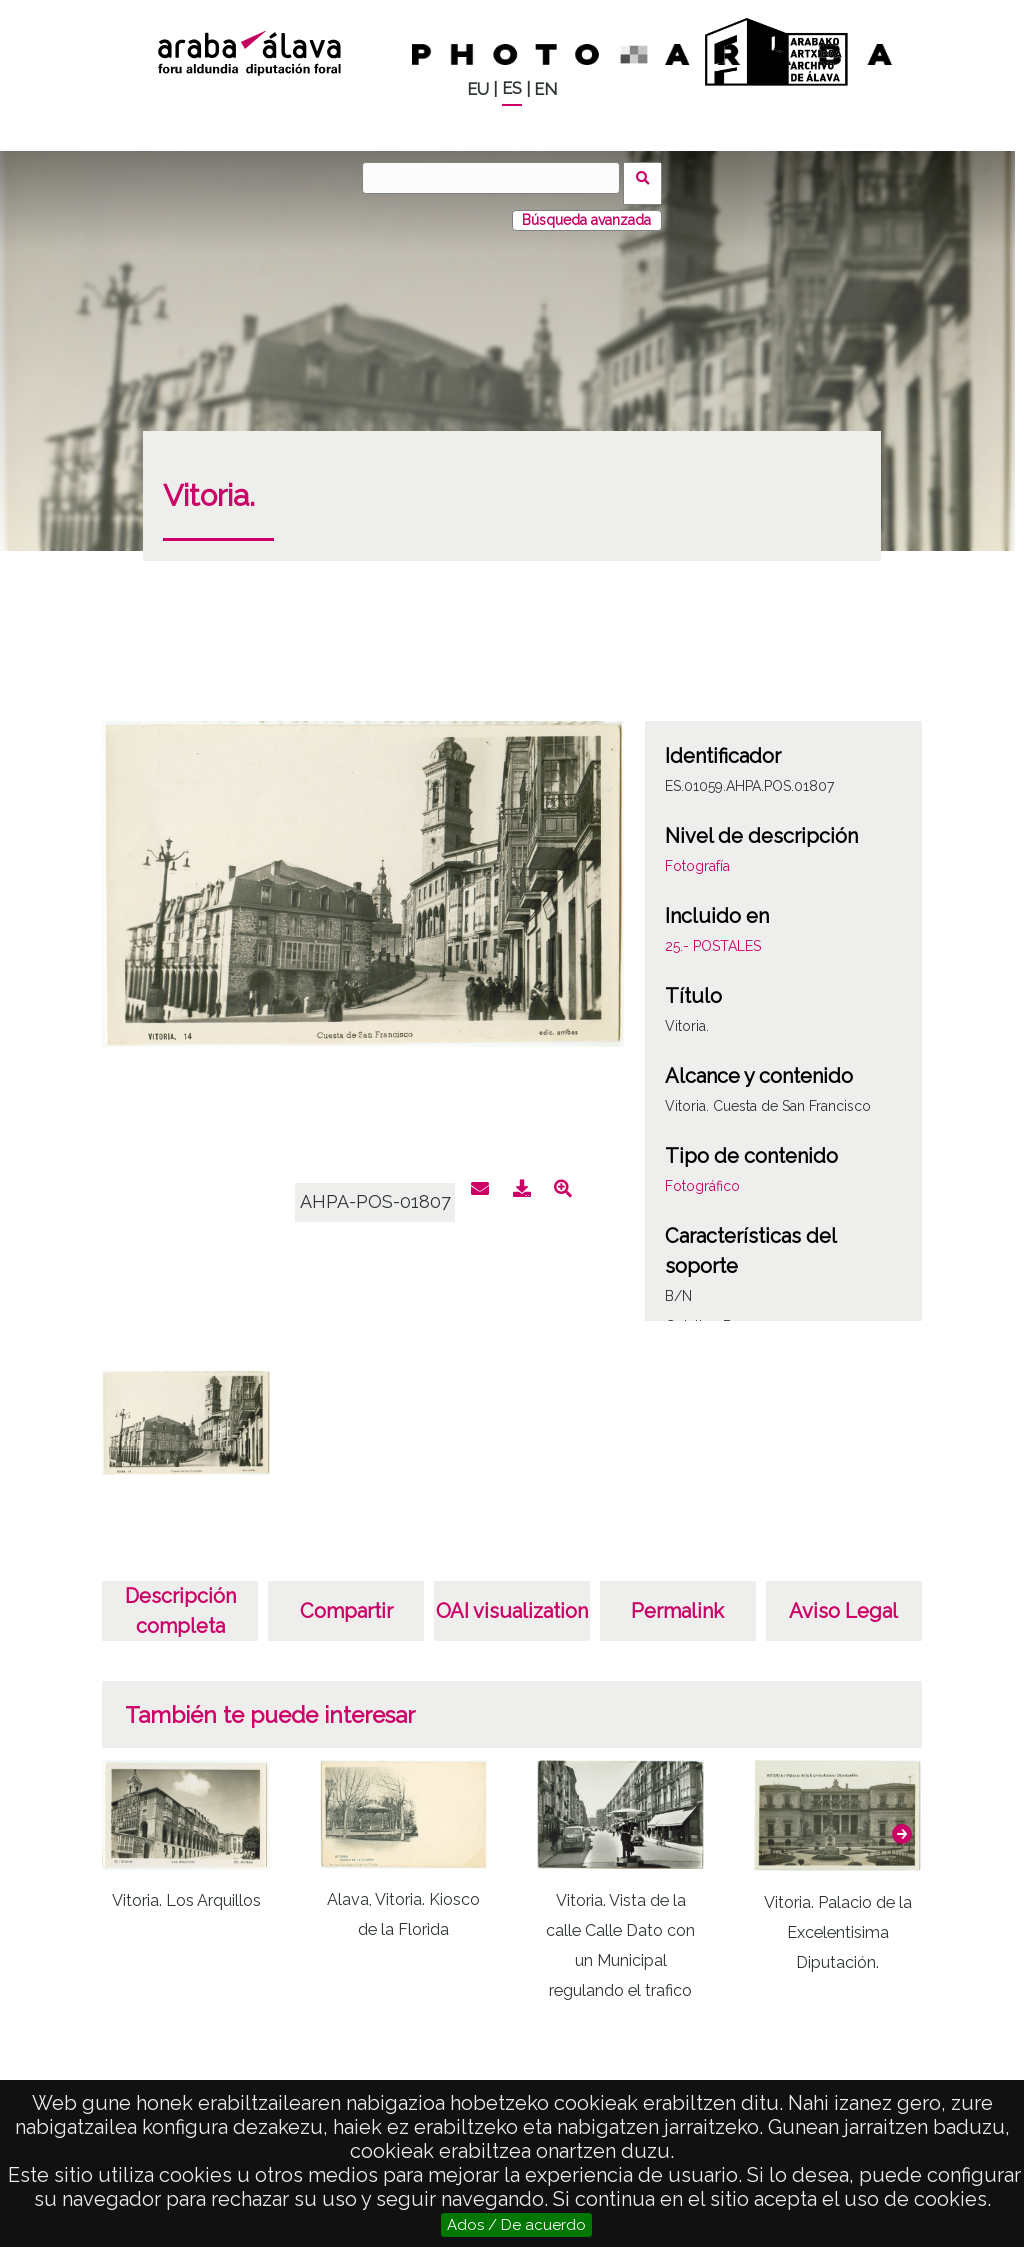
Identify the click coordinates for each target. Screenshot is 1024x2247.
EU (478, 89)
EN (545, 89)
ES (512, 88)
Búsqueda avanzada (586, 209)
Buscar (648, 177)
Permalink (677, 1600)
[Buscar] (497, 178)
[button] (902, 1823)
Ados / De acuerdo (516, 2225)
